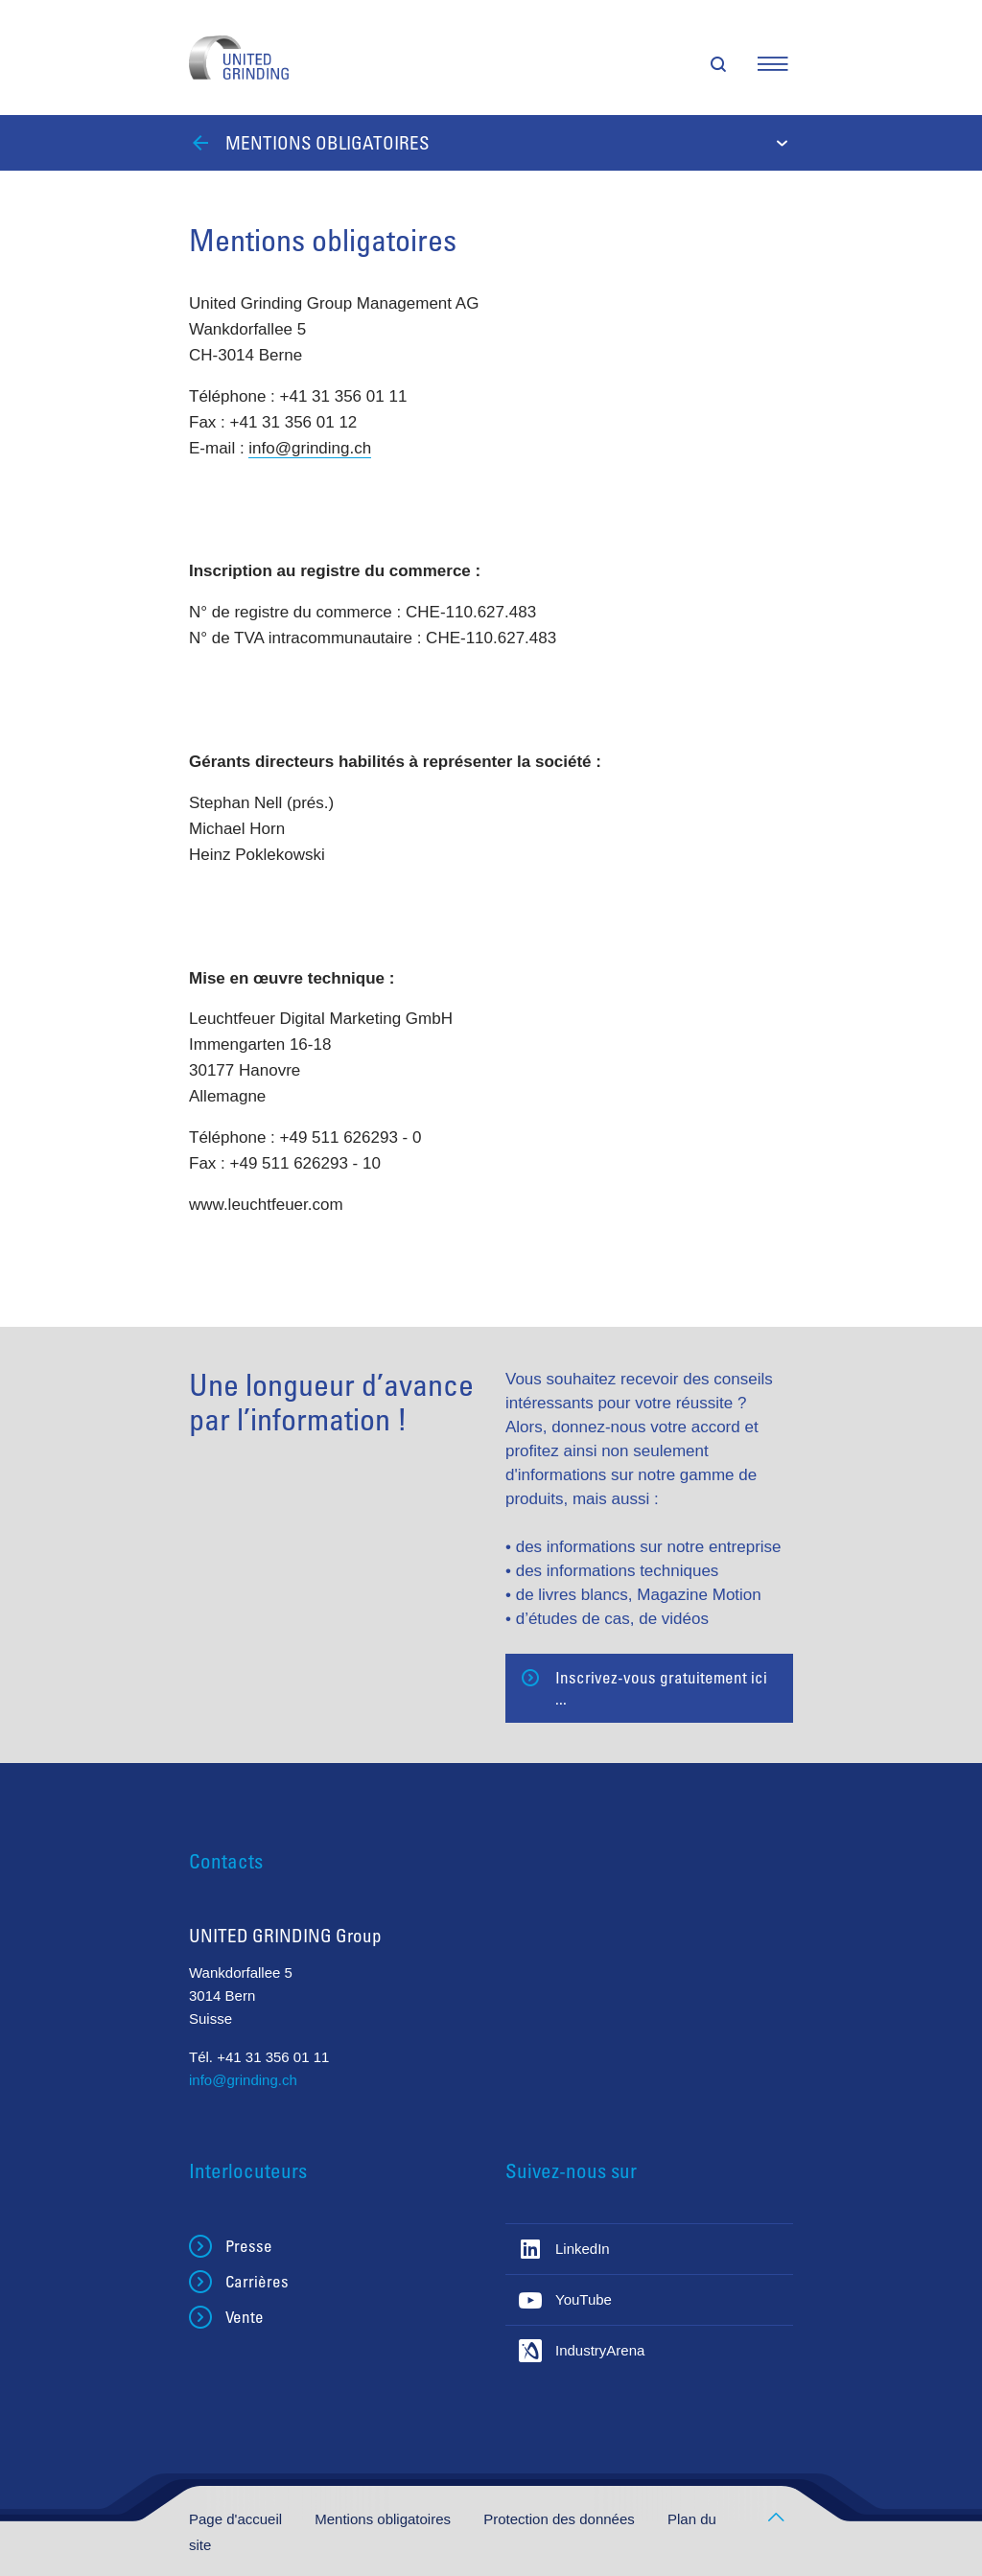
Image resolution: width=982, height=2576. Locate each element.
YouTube (583, 2299)
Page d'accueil (237, 2519)
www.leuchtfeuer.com (266, 1204)
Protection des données (561, 2519)
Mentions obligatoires (385, 2519)
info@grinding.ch (309, 448)
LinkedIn (582, 2248)
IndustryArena (599, 2350)
